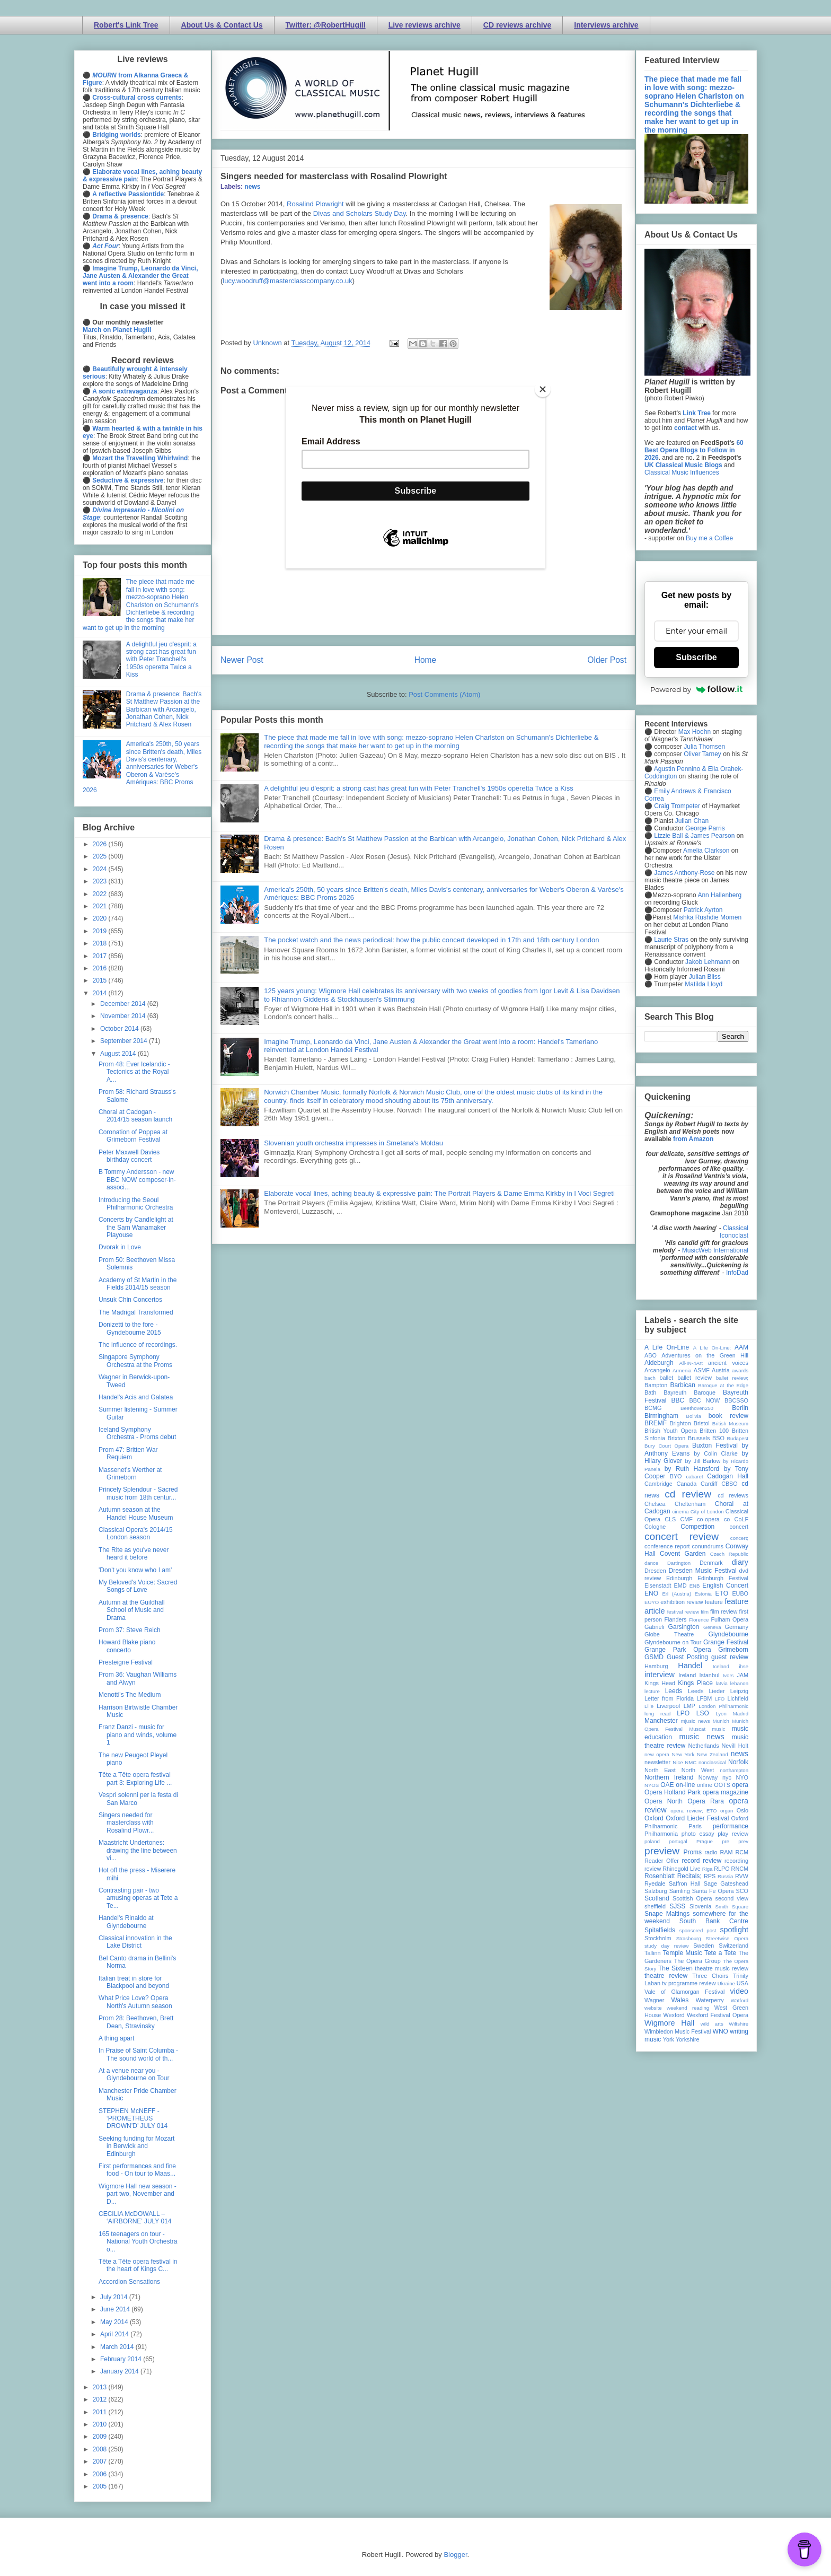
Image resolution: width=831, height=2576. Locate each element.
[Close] (543, 389)
